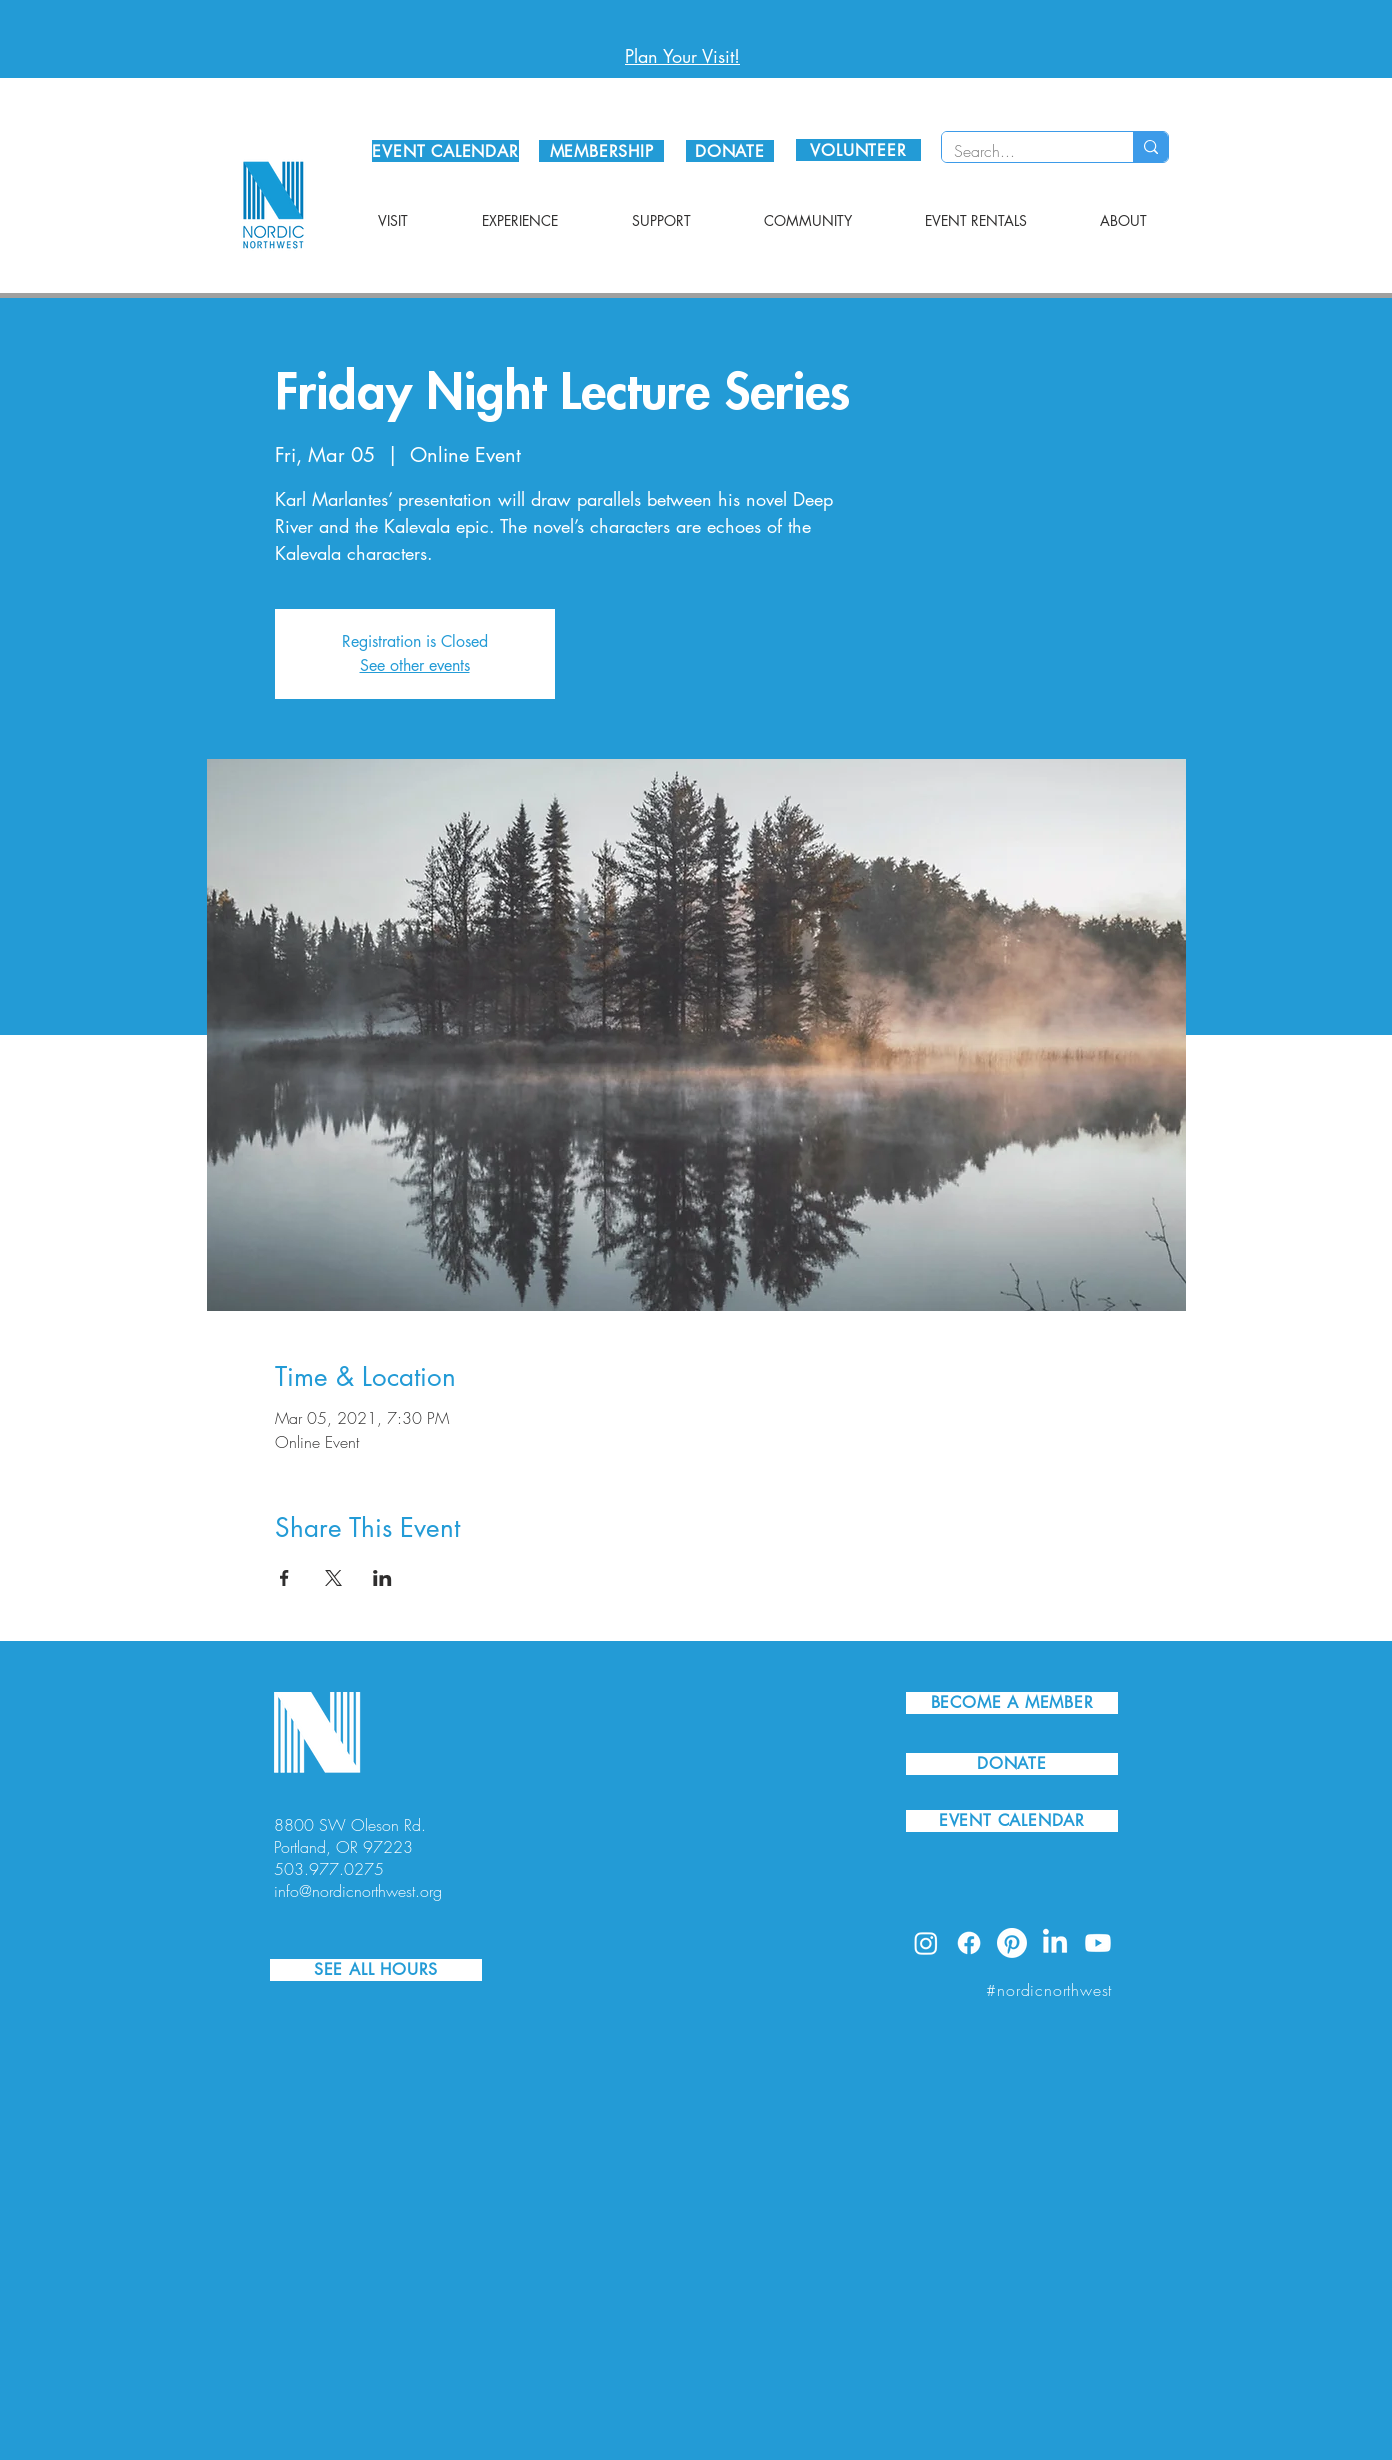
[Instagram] (926, 1943)
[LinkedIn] (1055, 1943)
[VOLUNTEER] (858, 150)
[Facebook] (969, 1943)
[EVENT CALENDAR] (445, 151)
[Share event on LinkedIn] (382, 1578)
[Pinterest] (1012, 1943)
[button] (393, 221)
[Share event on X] (333, 1578)
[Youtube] (1098, 1943)
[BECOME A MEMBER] (1012, 1703)
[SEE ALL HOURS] (376, 1970)
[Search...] (1022, 151)
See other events (415, 665)
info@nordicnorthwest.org (358, 1891)
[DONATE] (730, 151)
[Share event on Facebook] (284, 1578)
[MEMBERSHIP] (601, 151)
